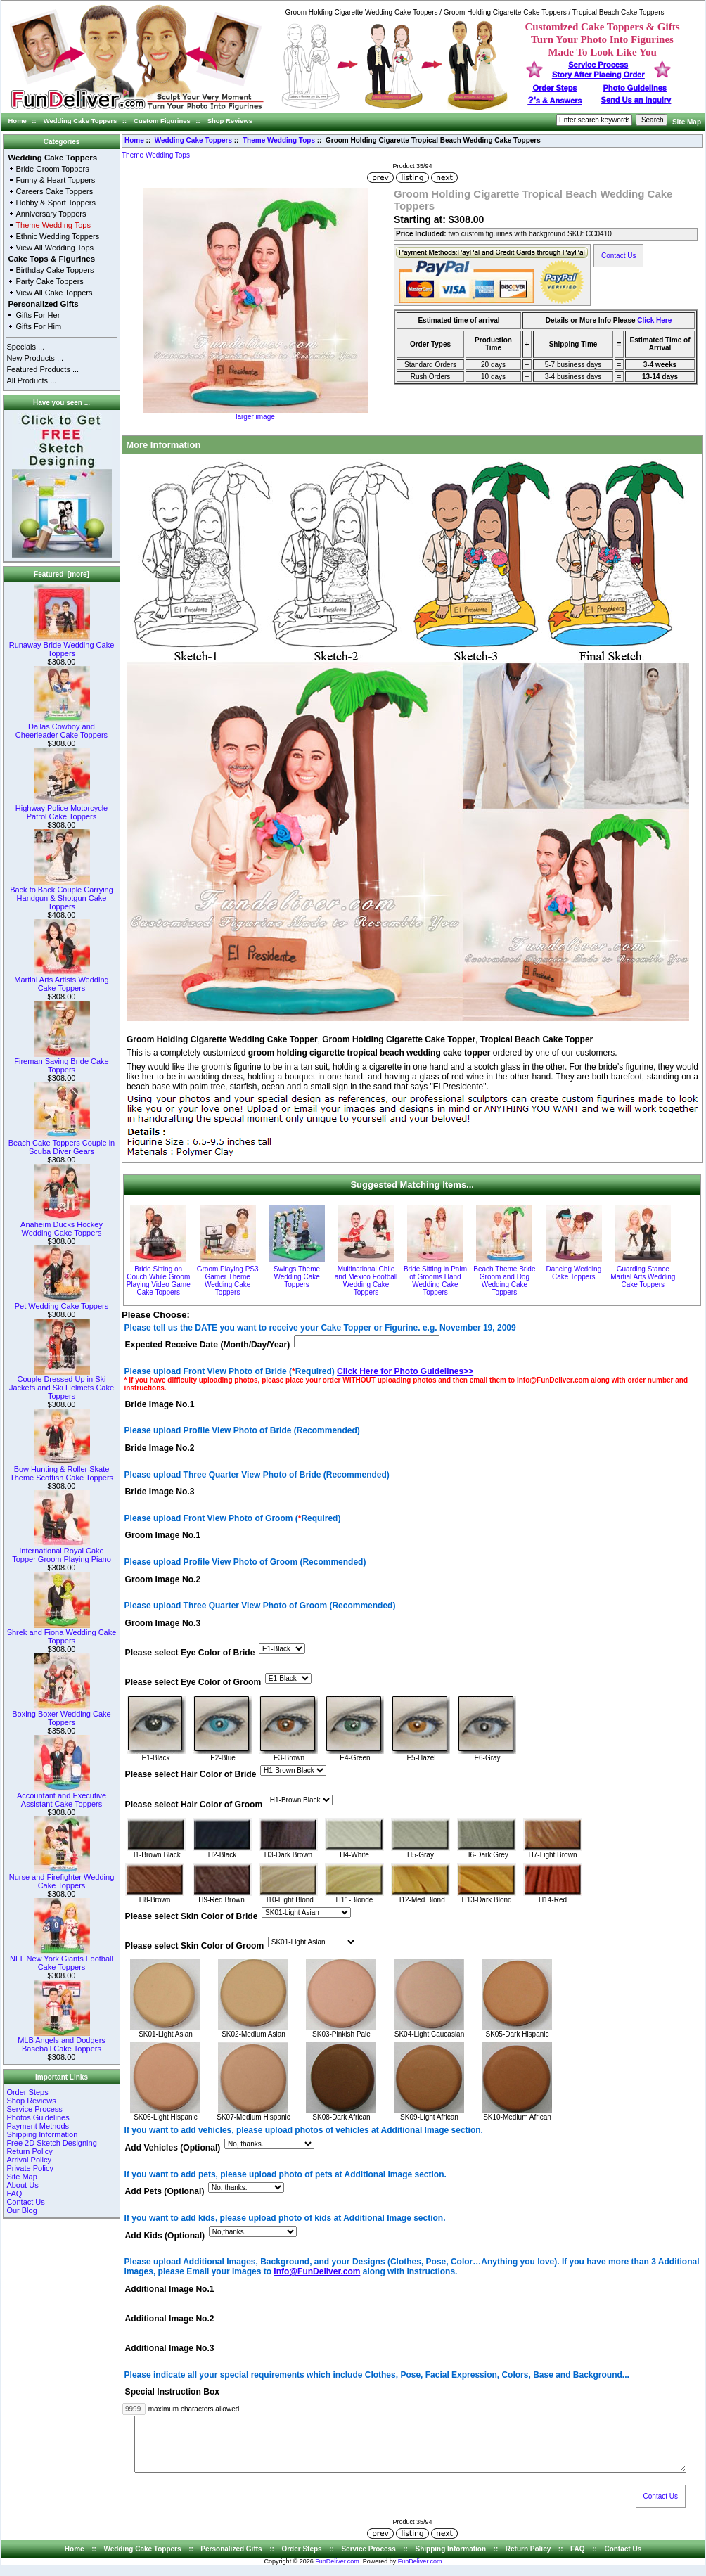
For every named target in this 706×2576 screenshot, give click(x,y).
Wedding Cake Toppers (80, 120)
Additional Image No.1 (169, 2289)
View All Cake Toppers (53, 292)
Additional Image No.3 (169, 2349)
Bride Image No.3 (160, 1492)
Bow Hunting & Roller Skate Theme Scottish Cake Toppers (61, 1470)
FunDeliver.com (337, 2571)
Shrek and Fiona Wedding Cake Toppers (62, 1633)
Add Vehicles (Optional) (173, 2148)
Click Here (654, 320)
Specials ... (25, 346)
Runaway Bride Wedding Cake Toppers (62, 646)
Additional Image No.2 (169, 2319)
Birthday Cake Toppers (54, 270)
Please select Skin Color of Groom (194, 1946)
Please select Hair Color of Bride (191, 1775)
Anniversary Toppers (50, 214)
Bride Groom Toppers (52, 169)
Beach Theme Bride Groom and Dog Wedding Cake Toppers (504, 1280)
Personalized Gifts (43, 304)
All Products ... (31, 380)
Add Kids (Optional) (165, 2236)
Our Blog (21, 2210)
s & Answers (555, 100)
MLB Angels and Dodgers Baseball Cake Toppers (61, 2041)
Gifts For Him (38, 326)
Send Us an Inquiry (636, 100)
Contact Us (25, 2202)
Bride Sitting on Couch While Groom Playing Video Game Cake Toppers (159, 1280)
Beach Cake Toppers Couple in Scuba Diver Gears (61, 1143)
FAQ (14, 2193)
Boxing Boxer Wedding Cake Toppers (61, 1714)
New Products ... (34, 358)
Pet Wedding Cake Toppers (62, 1302)
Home (17, 120)
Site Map (686, 122)
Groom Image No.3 (163, 1623)
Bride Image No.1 (160, 1404)
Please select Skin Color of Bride (191, 1916)
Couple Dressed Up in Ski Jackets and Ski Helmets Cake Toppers (61, 1384)
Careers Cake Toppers (54, 191)
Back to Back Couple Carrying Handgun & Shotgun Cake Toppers (61, 894)
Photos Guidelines (37, 2117)
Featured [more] (61, 574)
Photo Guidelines (634, 88)
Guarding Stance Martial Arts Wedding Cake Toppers (642, 1276)
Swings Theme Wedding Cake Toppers (297, 1276)
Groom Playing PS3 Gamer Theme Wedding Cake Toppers (228, 1280)
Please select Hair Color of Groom (194, 1804)
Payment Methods (37, 2126)
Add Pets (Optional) (165, 2192)
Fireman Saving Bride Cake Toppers (61, 1062)
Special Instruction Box (172, 2392)
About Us (22, 2185)
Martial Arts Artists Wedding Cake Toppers (61, 980)
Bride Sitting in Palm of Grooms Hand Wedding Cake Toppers (435, 1280)
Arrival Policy (28, 2159)
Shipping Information (41, 2134)
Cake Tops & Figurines (51, 259)
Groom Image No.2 (163, 1579)
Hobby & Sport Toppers (55, 202)
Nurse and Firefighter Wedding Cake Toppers (62, 1878)
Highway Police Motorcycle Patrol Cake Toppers (61, 809)
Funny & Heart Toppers (55, 180)
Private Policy (29, 2168)
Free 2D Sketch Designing (51, 2143)
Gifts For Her (37, 315)
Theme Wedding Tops (279, 140)
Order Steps (555, 88)
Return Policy (29, 2151)
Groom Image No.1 (163, 1536)
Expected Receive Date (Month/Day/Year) (207, 1345)
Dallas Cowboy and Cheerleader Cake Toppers (61, 727)
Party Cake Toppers (49, 281)
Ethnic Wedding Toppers (57, 236)
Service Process (34, 2109)
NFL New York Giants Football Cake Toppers (61, 1959)
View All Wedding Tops (54, 247)
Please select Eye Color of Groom (193, 1683)
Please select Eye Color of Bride (190, 1653)
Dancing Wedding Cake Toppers (573, 1273)
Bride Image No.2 (160, 1448)
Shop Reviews (229, 120)
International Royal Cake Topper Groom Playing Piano (61, 1551)
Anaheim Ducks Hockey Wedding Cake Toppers (61, 1225)
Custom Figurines (162, 120)
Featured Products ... (42, 369)
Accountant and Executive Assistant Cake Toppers (61, 1796)
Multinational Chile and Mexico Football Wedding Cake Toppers (366, 1280)
